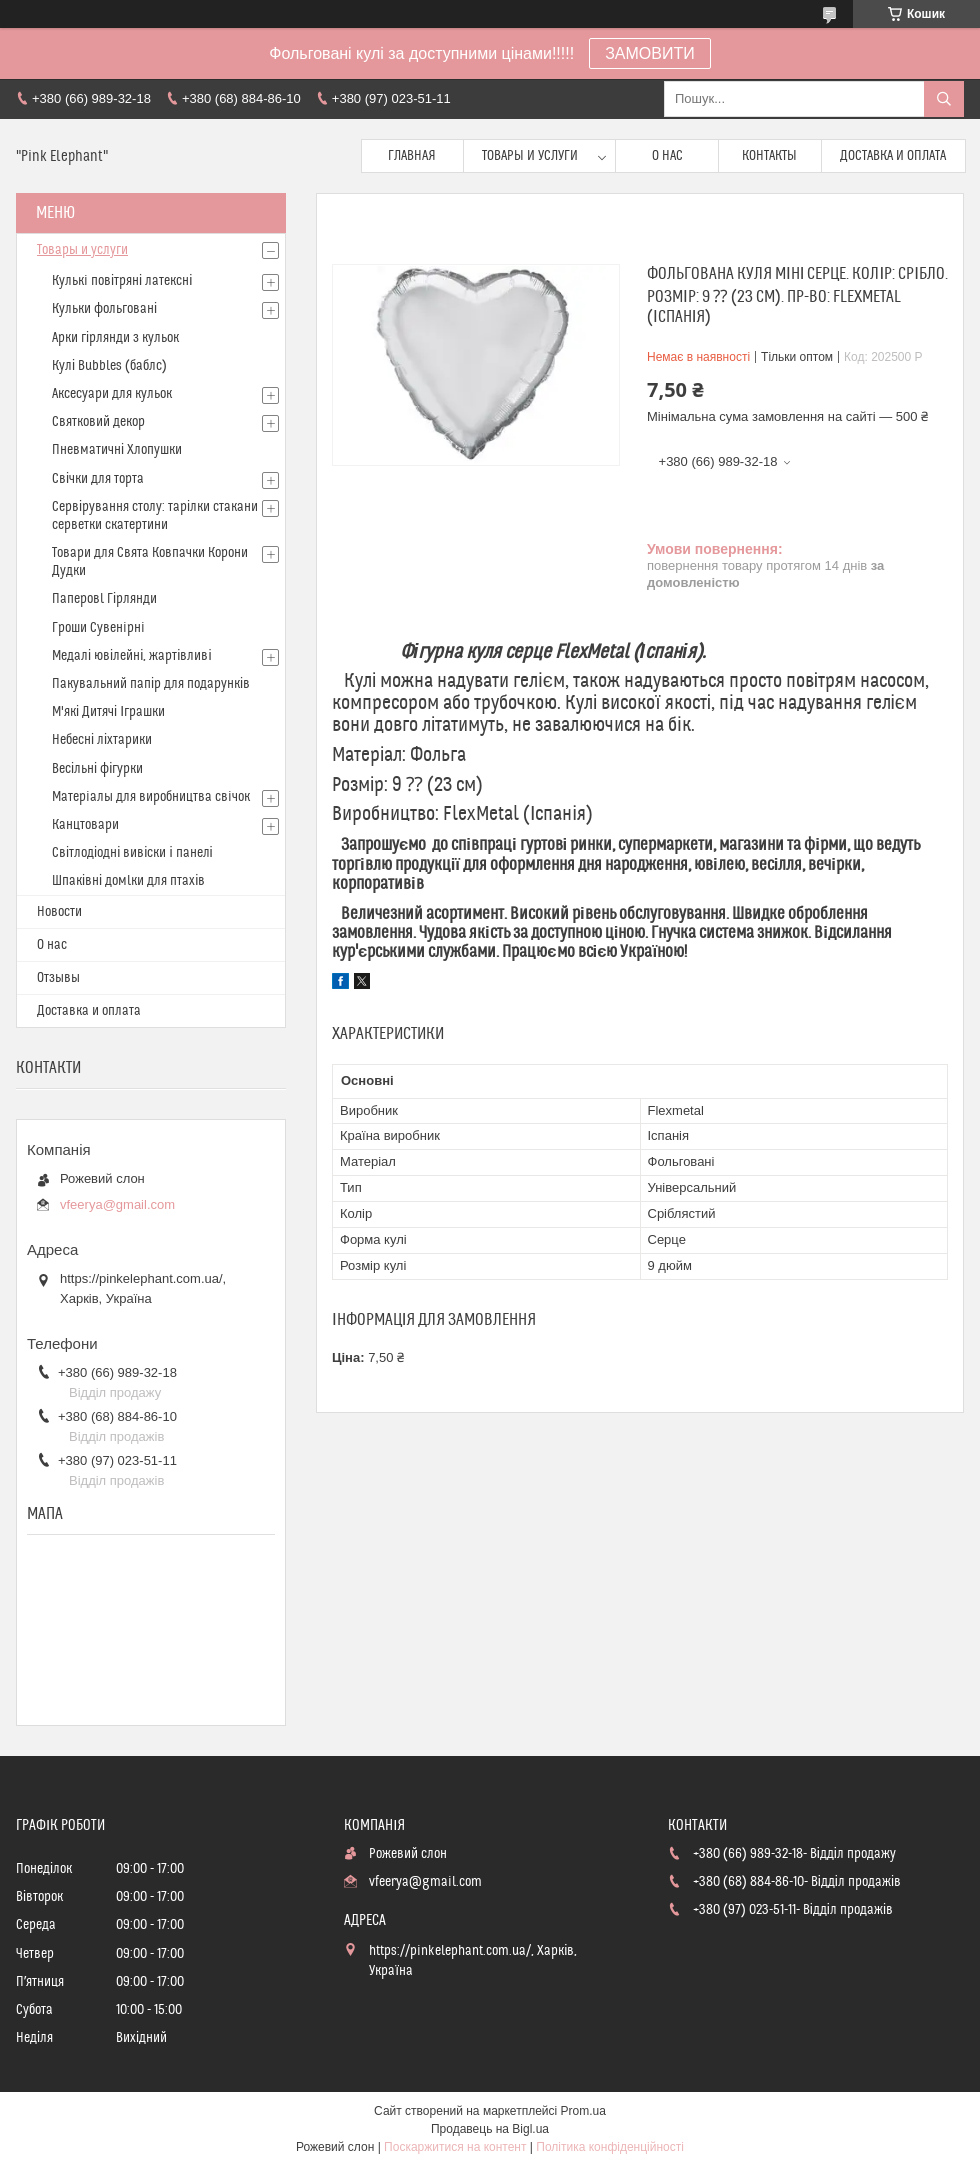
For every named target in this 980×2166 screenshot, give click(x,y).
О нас (667, 156)
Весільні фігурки (97, 769)
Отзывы (58, 978)
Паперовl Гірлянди (104, 599)
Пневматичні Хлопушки (117, 450)
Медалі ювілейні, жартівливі (132, 656)
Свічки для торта (98, 479)
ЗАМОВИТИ (650, 53)
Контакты (769, 156)
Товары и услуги (530, 156)
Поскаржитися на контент (455, 2147)
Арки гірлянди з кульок (115, 338)
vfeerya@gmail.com (117, 1204)
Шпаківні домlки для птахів (128, 881)
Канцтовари (85, 825)
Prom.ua (583, 2111)
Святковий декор (98, 422)
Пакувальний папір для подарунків (151, 684)
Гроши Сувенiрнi (98, 628)
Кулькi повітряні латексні (122, 281)
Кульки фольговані (104, 309)
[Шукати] (944, 99)
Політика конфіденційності (610, 2147)
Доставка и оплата (893, 156)
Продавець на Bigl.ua (490, 2129)
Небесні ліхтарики (102, 740)
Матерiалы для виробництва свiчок (151, 797)
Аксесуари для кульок (112, 394)
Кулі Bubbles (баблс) (109, 366)
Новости (59, 912)
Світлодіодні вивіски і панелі (132, 853)
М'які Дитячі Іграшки (108, 712)
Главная (412, 156)
